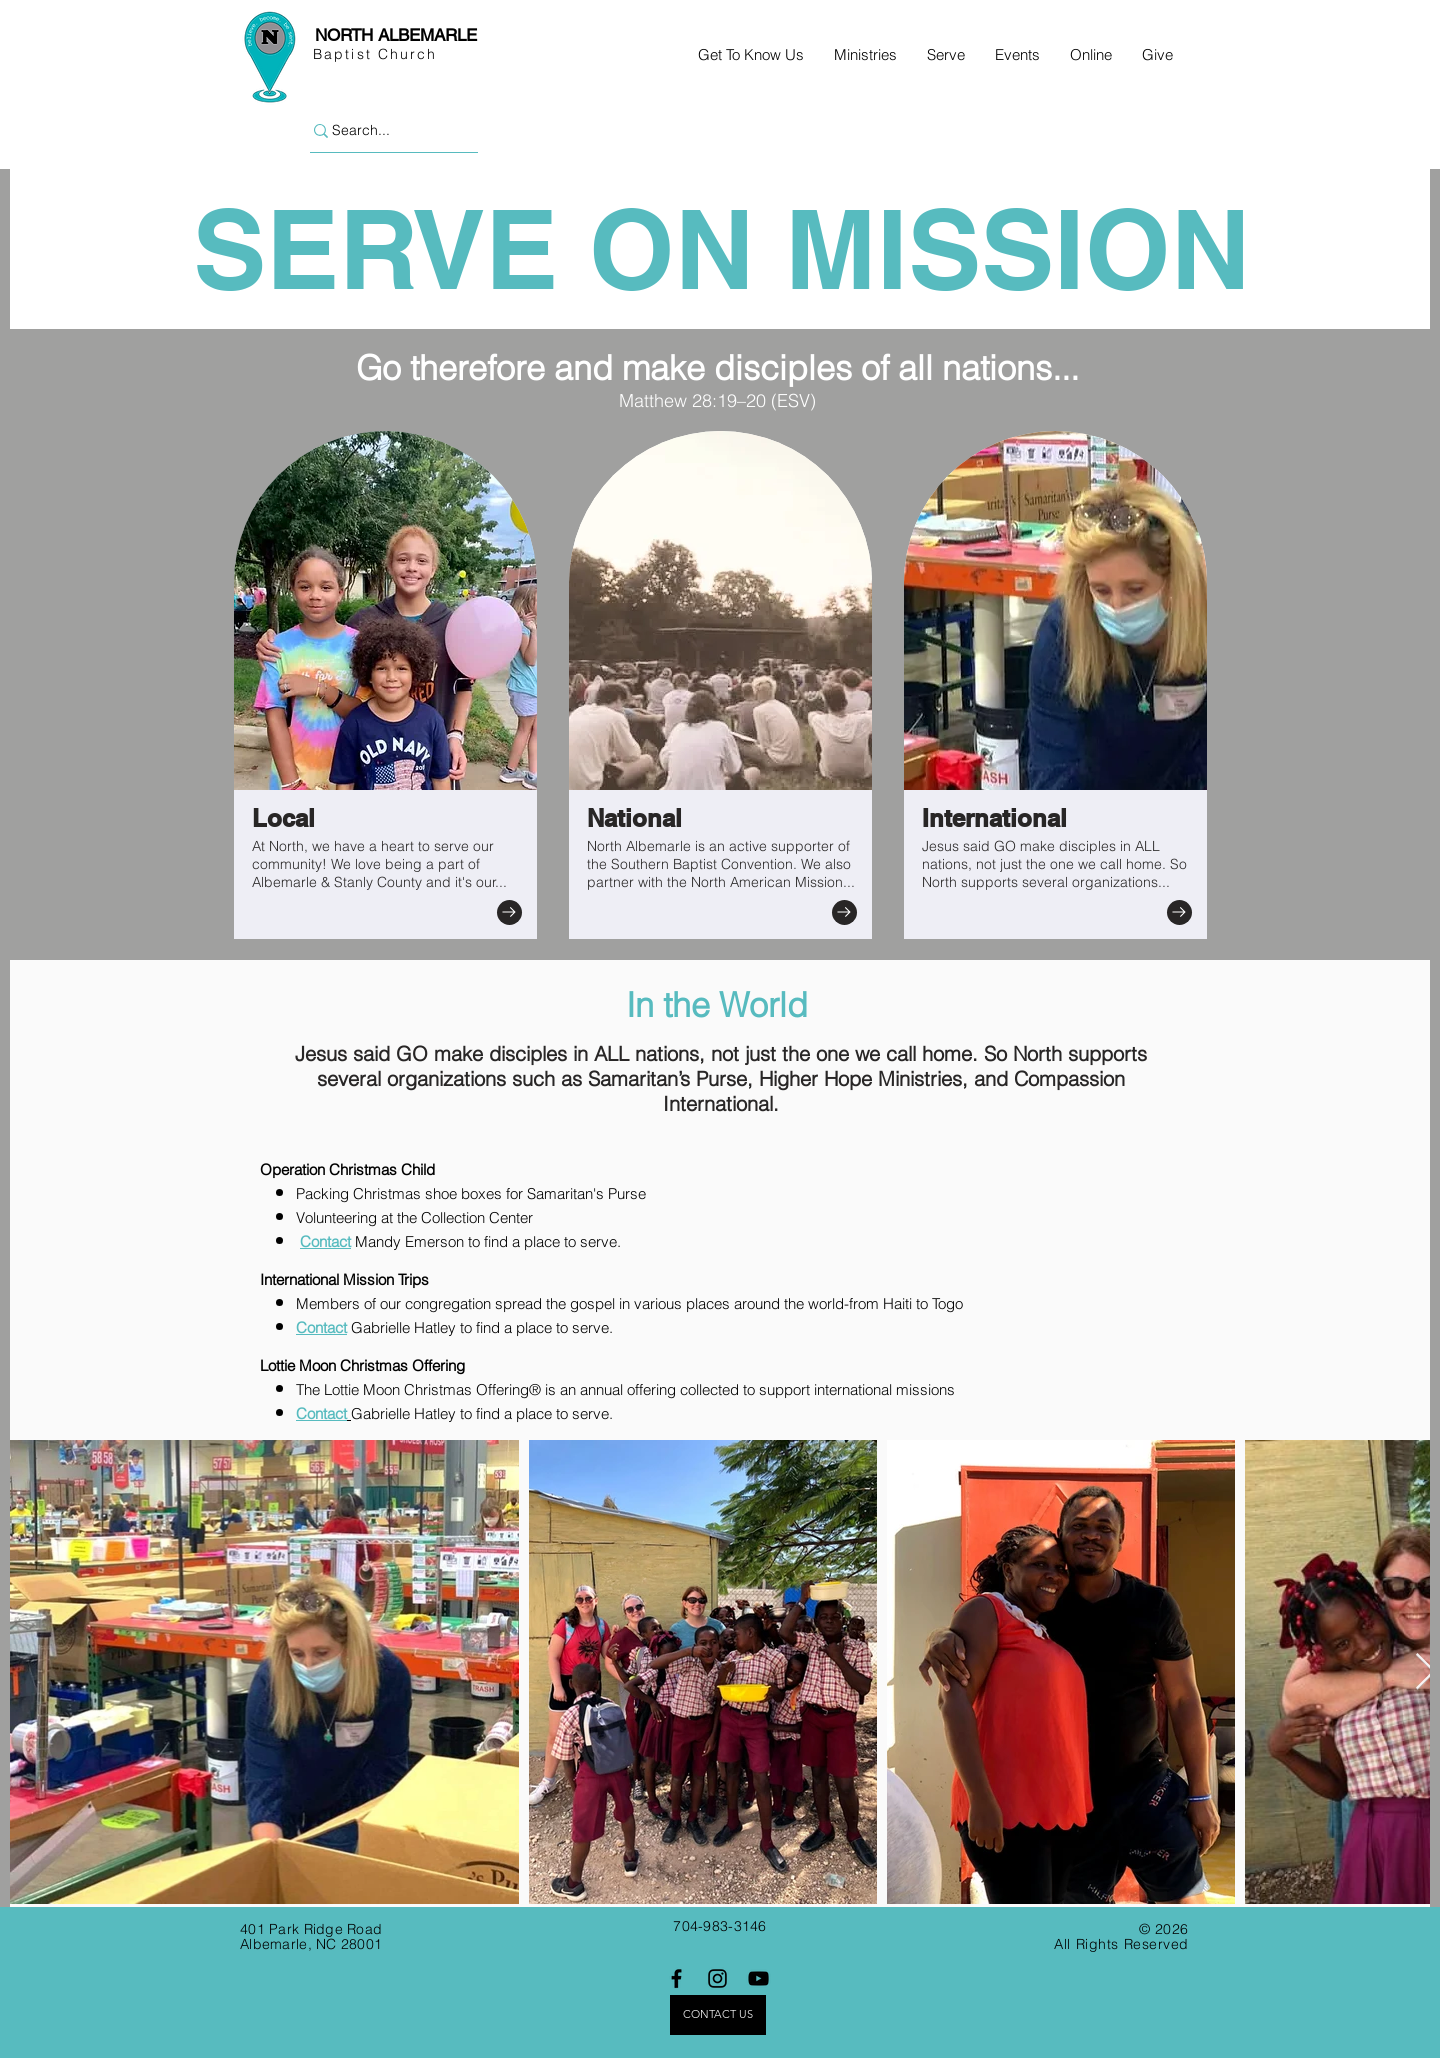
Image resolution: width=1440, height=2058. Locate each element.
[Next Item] (1425, 1672)
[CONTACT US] (718, 2015)
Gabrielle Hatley (405, 1327)
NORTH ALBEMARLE (396, 35)
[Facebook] (676, 1978)
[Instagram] (717, 1978)
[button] (751, 55)
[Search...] (384, 131)
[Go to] (509, 912)
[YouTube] (758, 1978)
